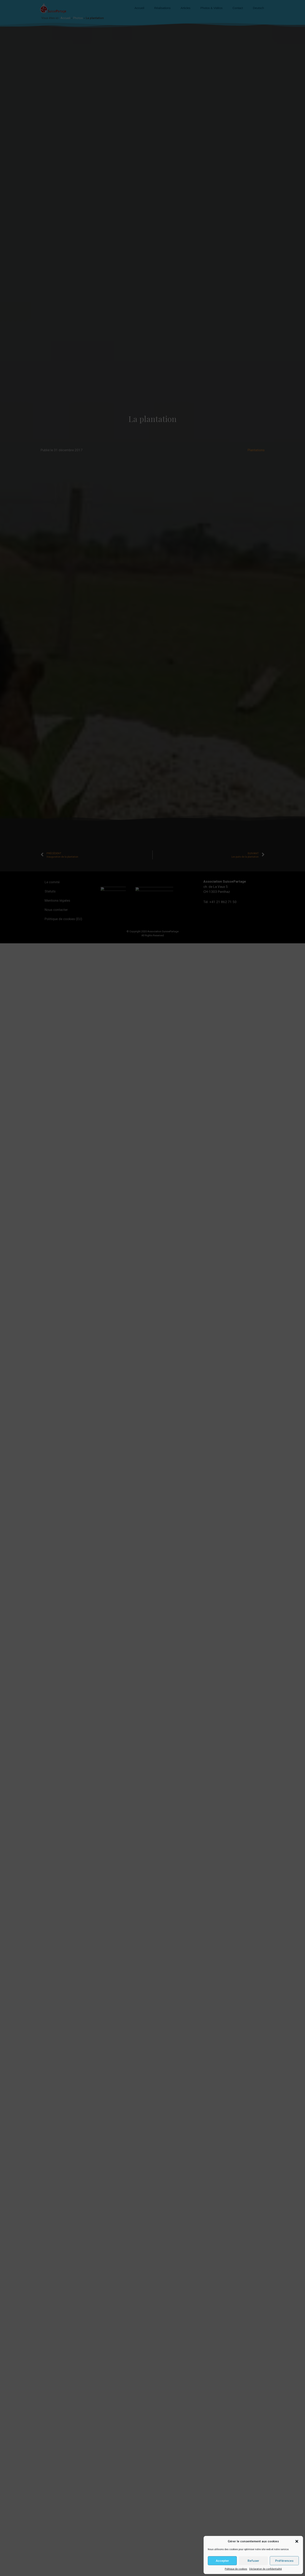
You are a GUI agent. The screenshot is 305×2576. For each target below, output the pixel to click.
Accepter (222, 2561)
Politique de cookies (236, 2569)
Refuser (253, 2561)
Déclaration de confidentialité (265, 2569)
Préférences (284, 2561)
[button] (297, 2541)
